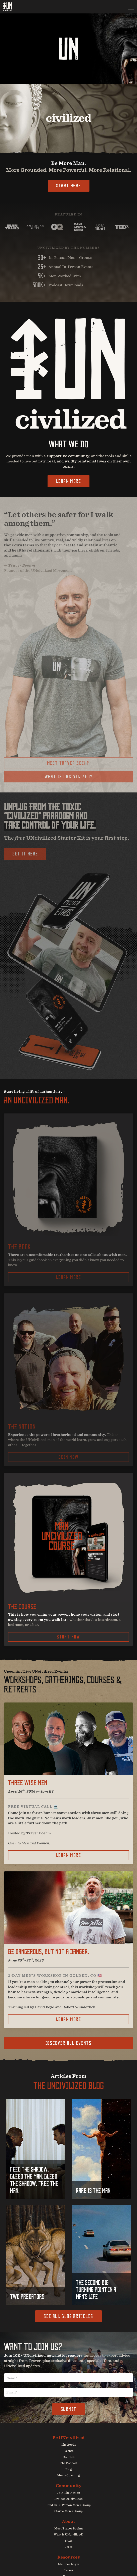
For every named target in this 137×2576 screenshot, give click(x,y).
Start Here (68, 185)
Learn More (68, 481)
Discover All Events (69, 2043)
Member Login (68, 2564)
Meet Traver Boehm (68, 2528)
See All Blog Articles (68, 2316)
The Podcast (68, 2463)
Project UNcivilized (68, 2498)
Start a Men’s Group (68, 2511)
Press (68, 2546)
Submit (68, 2409)
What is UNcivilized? (68, 2534)
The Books (68, 2444)
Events (68, 2450)
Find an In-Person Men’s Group (68, 2505)
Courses (68, 2457)
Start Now (68, 1636)
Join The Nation (68, 2492)
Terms (68, 2570)
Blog (68, 2469)
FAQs (68, 2540)
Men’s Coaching (68, 2475)
